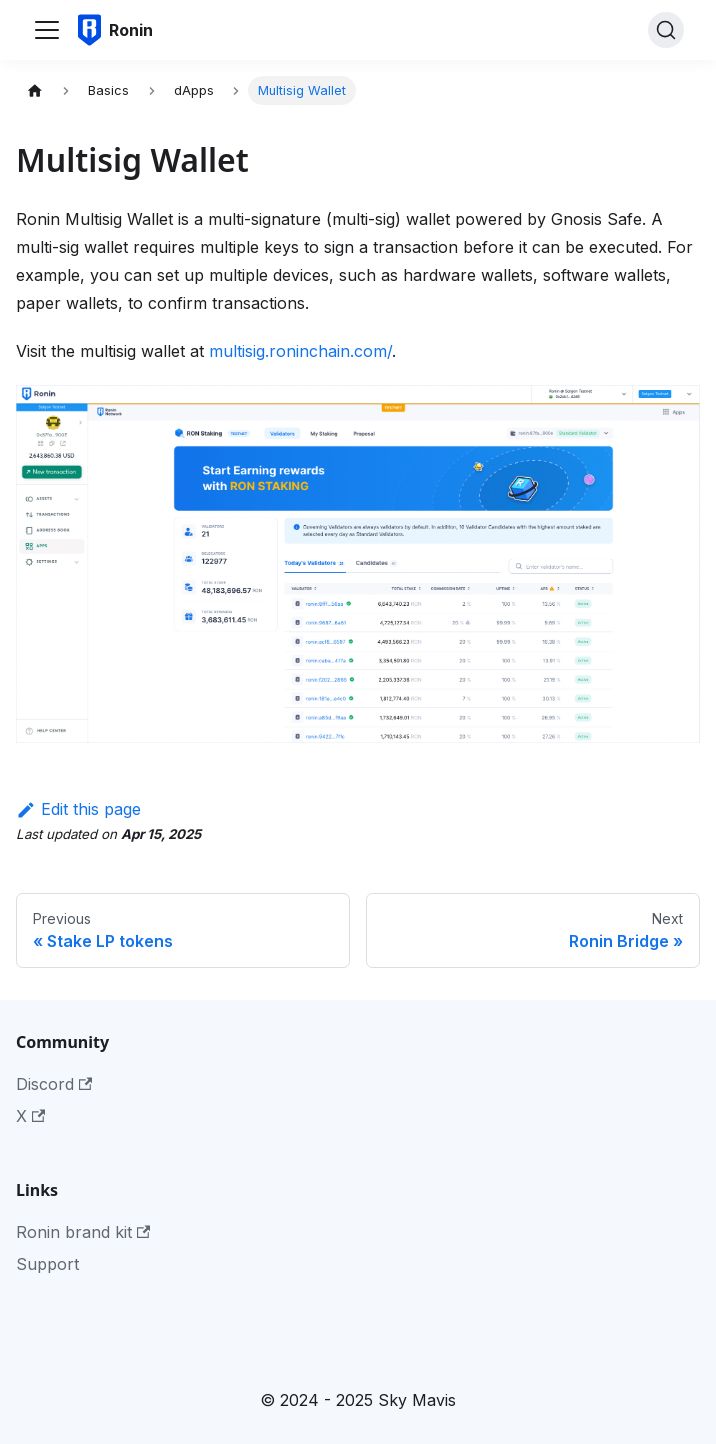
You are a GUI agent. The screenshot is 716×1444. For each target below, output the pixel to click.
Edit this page (78, 809)
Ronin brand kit (83, 1232)
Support (47, 1264)
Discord (54, 1084)
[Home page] (35, 90)
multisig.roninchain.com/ (300, 351)
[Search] (666, 30)
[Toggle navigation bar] (47, 30)
